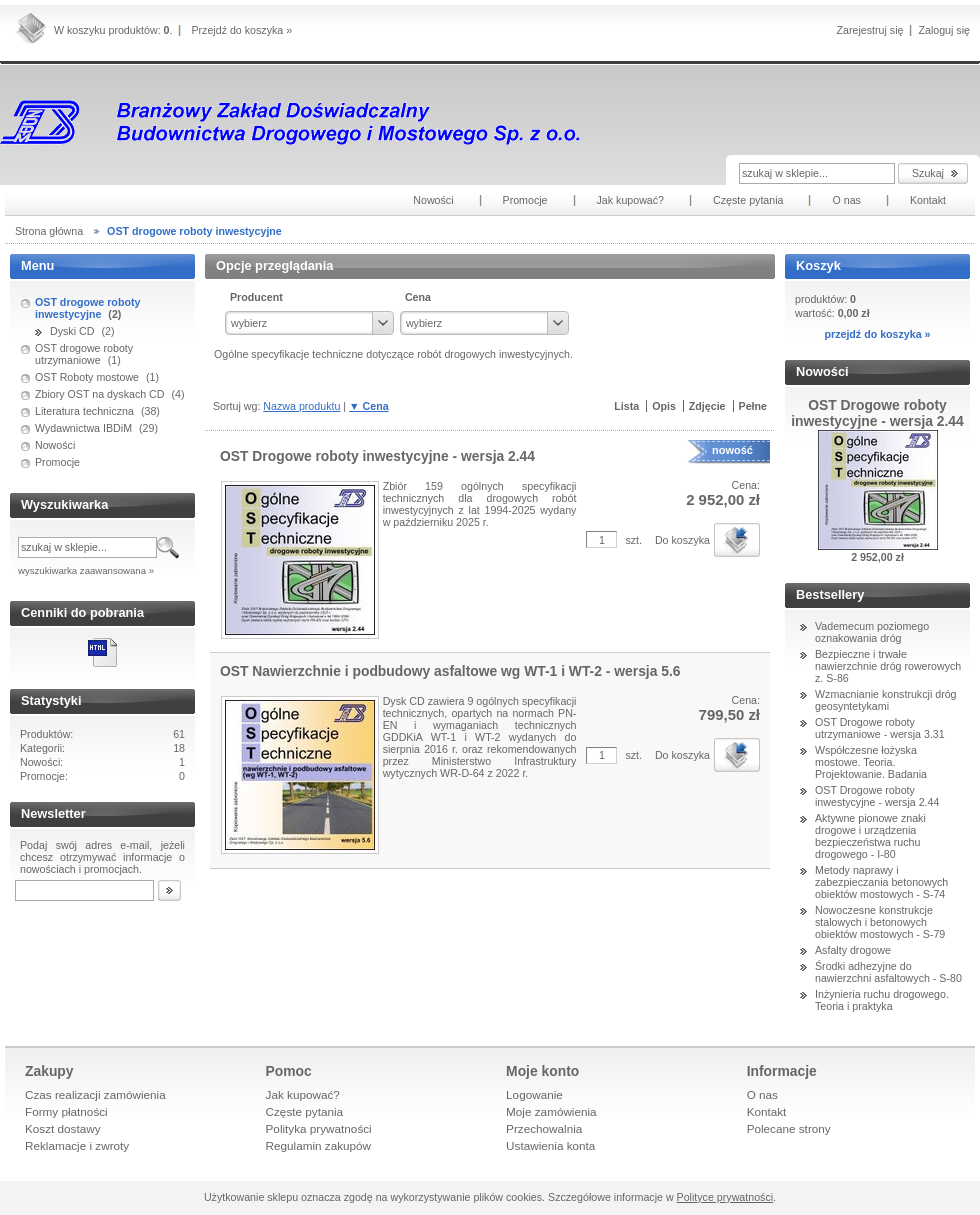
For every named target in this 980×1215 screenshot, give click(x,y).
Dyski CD (72, 331)
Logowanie (534, 1094)
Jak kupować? (303, 1094)
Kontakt (767, 1111)
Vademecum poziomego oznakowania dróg (872, 632)
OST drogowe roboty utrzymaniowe (84, 354)
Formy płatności (66, 1111)
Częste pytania (305, 1111)
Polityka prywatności (319, 1128)
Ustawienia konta (550, 1145)
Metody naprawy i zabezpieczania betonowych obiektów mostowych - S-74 (881, 882)
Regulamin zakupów (319, 1145)
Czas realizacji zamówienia (95, 1094)
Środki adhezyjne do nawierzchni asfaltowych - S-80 (888, 972)
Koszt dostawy (63, 1128)
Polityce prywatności (725, 1197)
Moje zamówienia (551, 1111)
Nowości (55, 445)
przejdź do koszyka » (877, 334)
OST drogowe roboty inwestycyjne (87, 308)
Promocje (57, 462)
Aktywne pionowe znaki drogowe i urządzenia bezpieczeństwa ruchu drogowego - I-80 (870, 836)
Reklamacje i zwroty (77, 1145)
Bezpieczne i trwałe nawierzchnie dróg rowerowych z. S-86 (888, 666)
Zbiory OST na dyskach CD (100, 394)
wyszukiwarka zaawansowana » (86, 570)
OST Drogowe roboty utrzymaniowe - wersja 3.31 (880, 728)
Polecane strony (789, 1128)
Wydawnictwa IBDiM (83, 428)
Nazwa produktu (301, 406)
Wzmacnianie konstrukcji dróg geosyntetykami (886, 700)
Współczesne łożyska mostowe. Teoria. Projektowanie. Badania (871, 762)
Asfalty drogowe (853, 950)
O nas (762, 1094)
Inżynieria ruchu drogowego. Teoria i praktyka (882, 1000)
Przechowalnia (544, 1128)
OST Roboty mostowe (87, 377)
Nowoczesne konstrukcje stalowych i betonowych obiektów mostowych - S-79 (880, 922)
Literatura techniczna (84, 411)
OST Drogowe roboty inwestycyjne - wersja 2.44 (877, 796)
